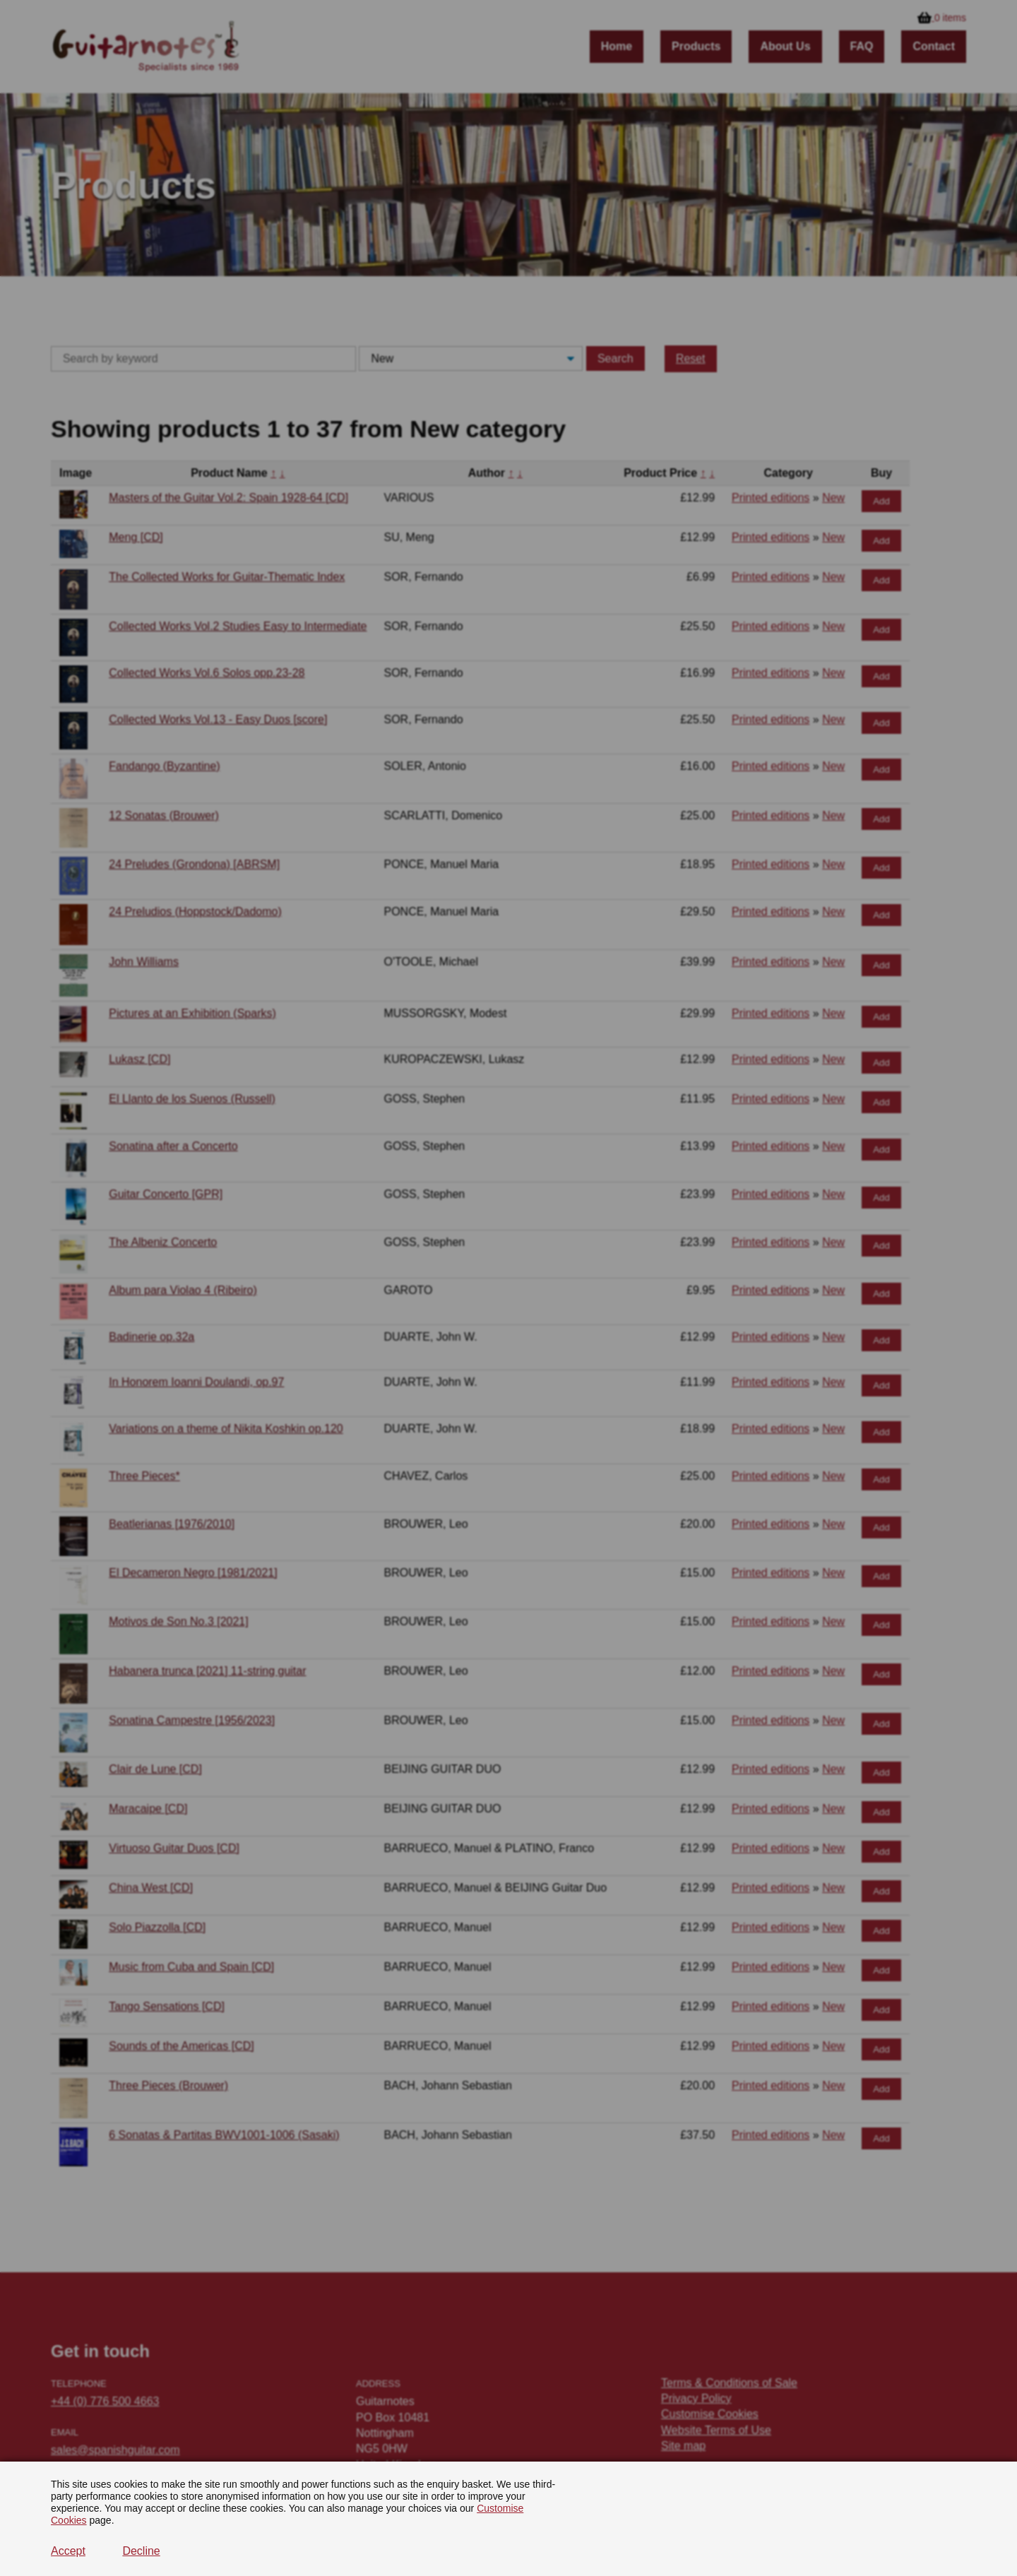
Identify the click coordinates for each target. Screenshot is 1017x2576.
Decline (141, 2551)
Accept (68, 2551)
